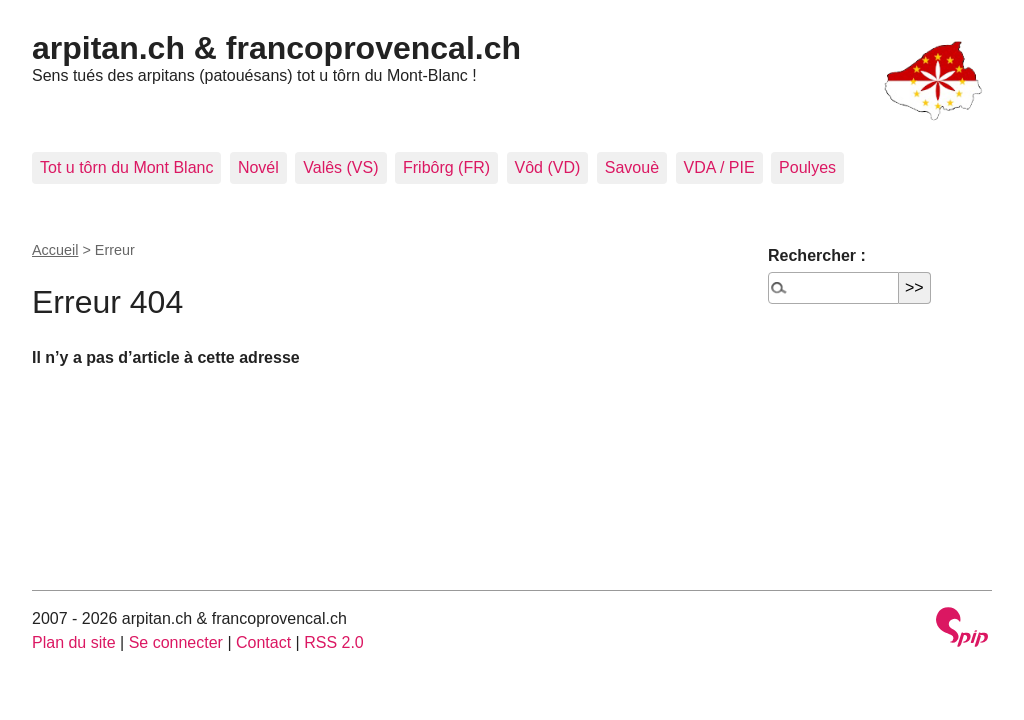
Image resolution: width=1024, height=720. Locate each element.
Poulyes (807, 167)
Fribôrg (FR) (446, 167)
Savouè (632, 167)
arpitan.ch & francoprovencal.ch (276, 48)
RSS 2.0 (334, 642)
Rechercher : (817, 255)
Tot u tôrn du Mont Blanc (126, 167)
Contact (263, 642)
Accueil (55, 250)
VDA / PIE (719, 167)
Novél (258, 167)
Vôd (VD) (548, 167)
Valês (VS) (340, 167)
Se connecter (176, 642)
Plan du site (74, 642)
